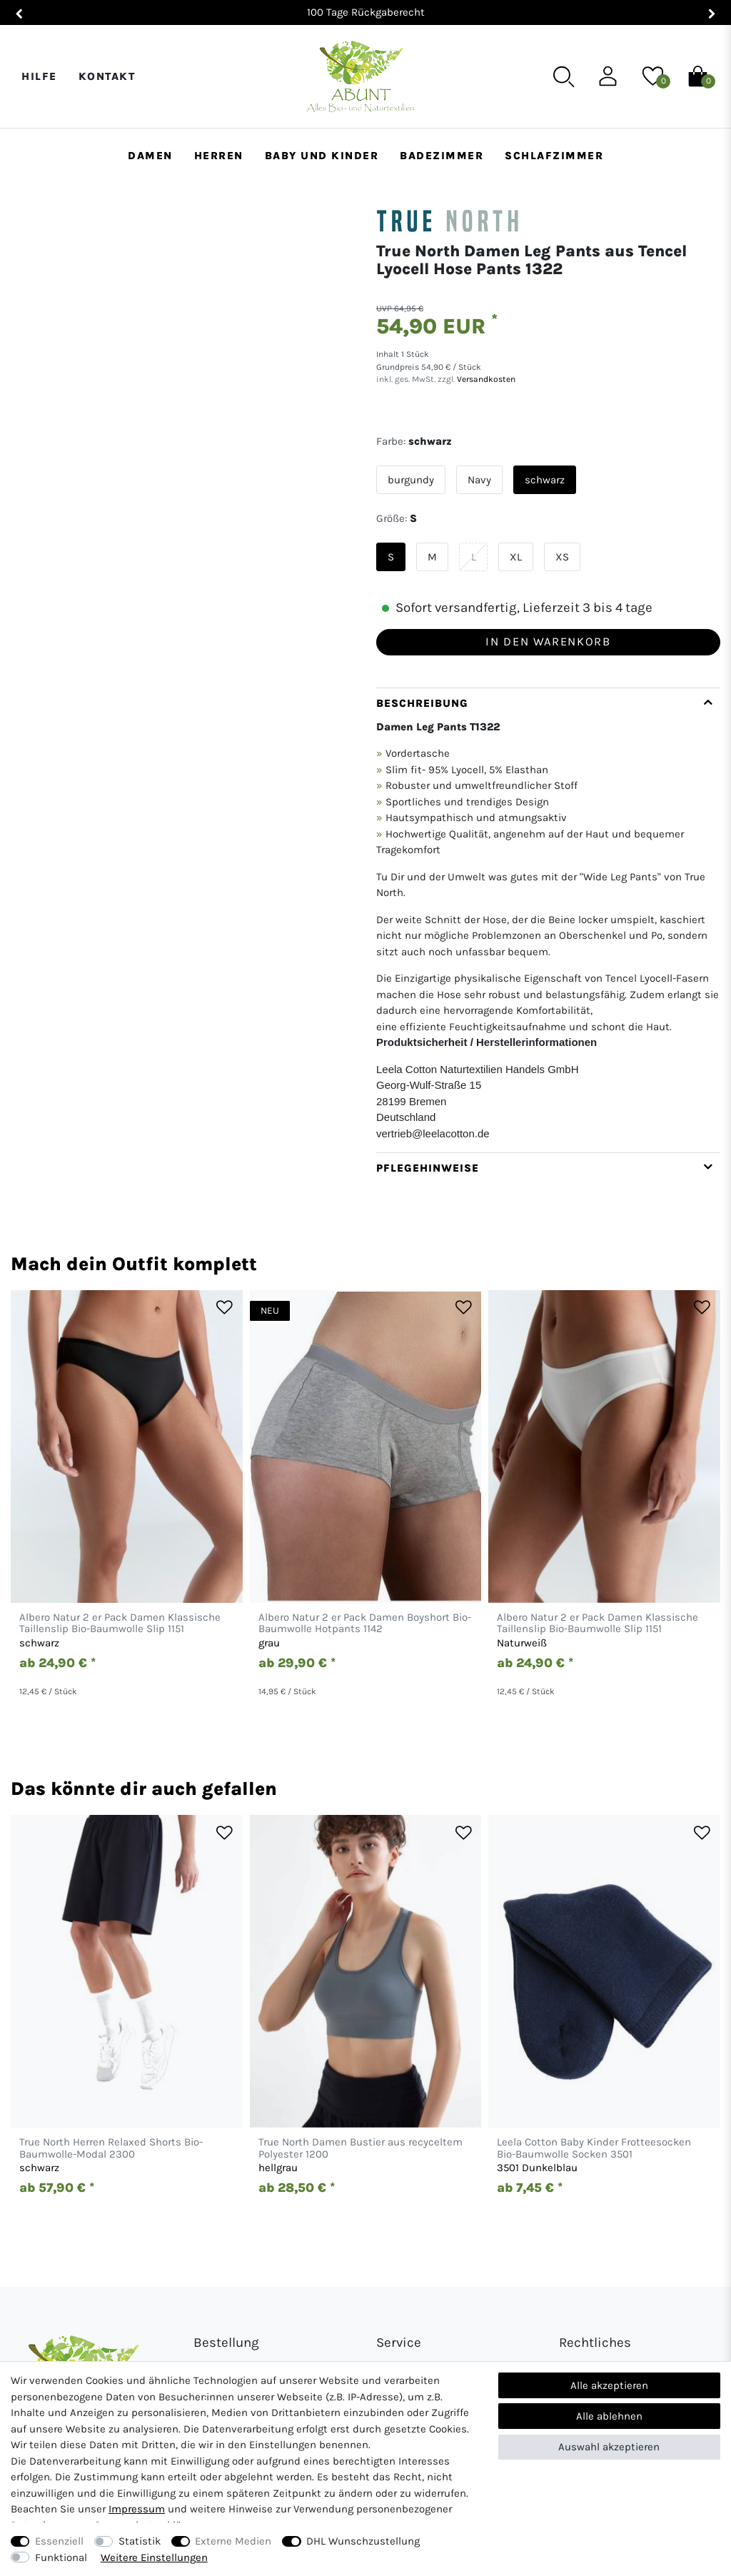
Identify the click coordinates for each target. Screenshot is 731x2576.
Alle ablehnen (609, 2416)
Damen (150, 155)
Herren (218, 155)
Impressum (137, 2508)
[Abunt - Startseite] (360, 77)
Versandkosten (485, 379)
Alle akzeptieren (609, 2385)
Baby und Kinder (322, 155)
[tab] (548, 920)
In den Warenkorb (547, 641)
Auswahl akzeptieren (609, 2446)
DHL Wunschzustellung (363, 2541)
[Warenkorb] (698, 76)
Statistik (140, 2541)
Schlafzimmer (554, 155)
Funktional (61, 2557)
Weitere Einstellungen (154, 2557)
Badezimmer (441, 155)
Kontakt (107, 76)
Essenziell (59, 2541)
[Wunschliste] (653, 76)
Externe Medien (233, 2541)
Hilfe (39, 76)
